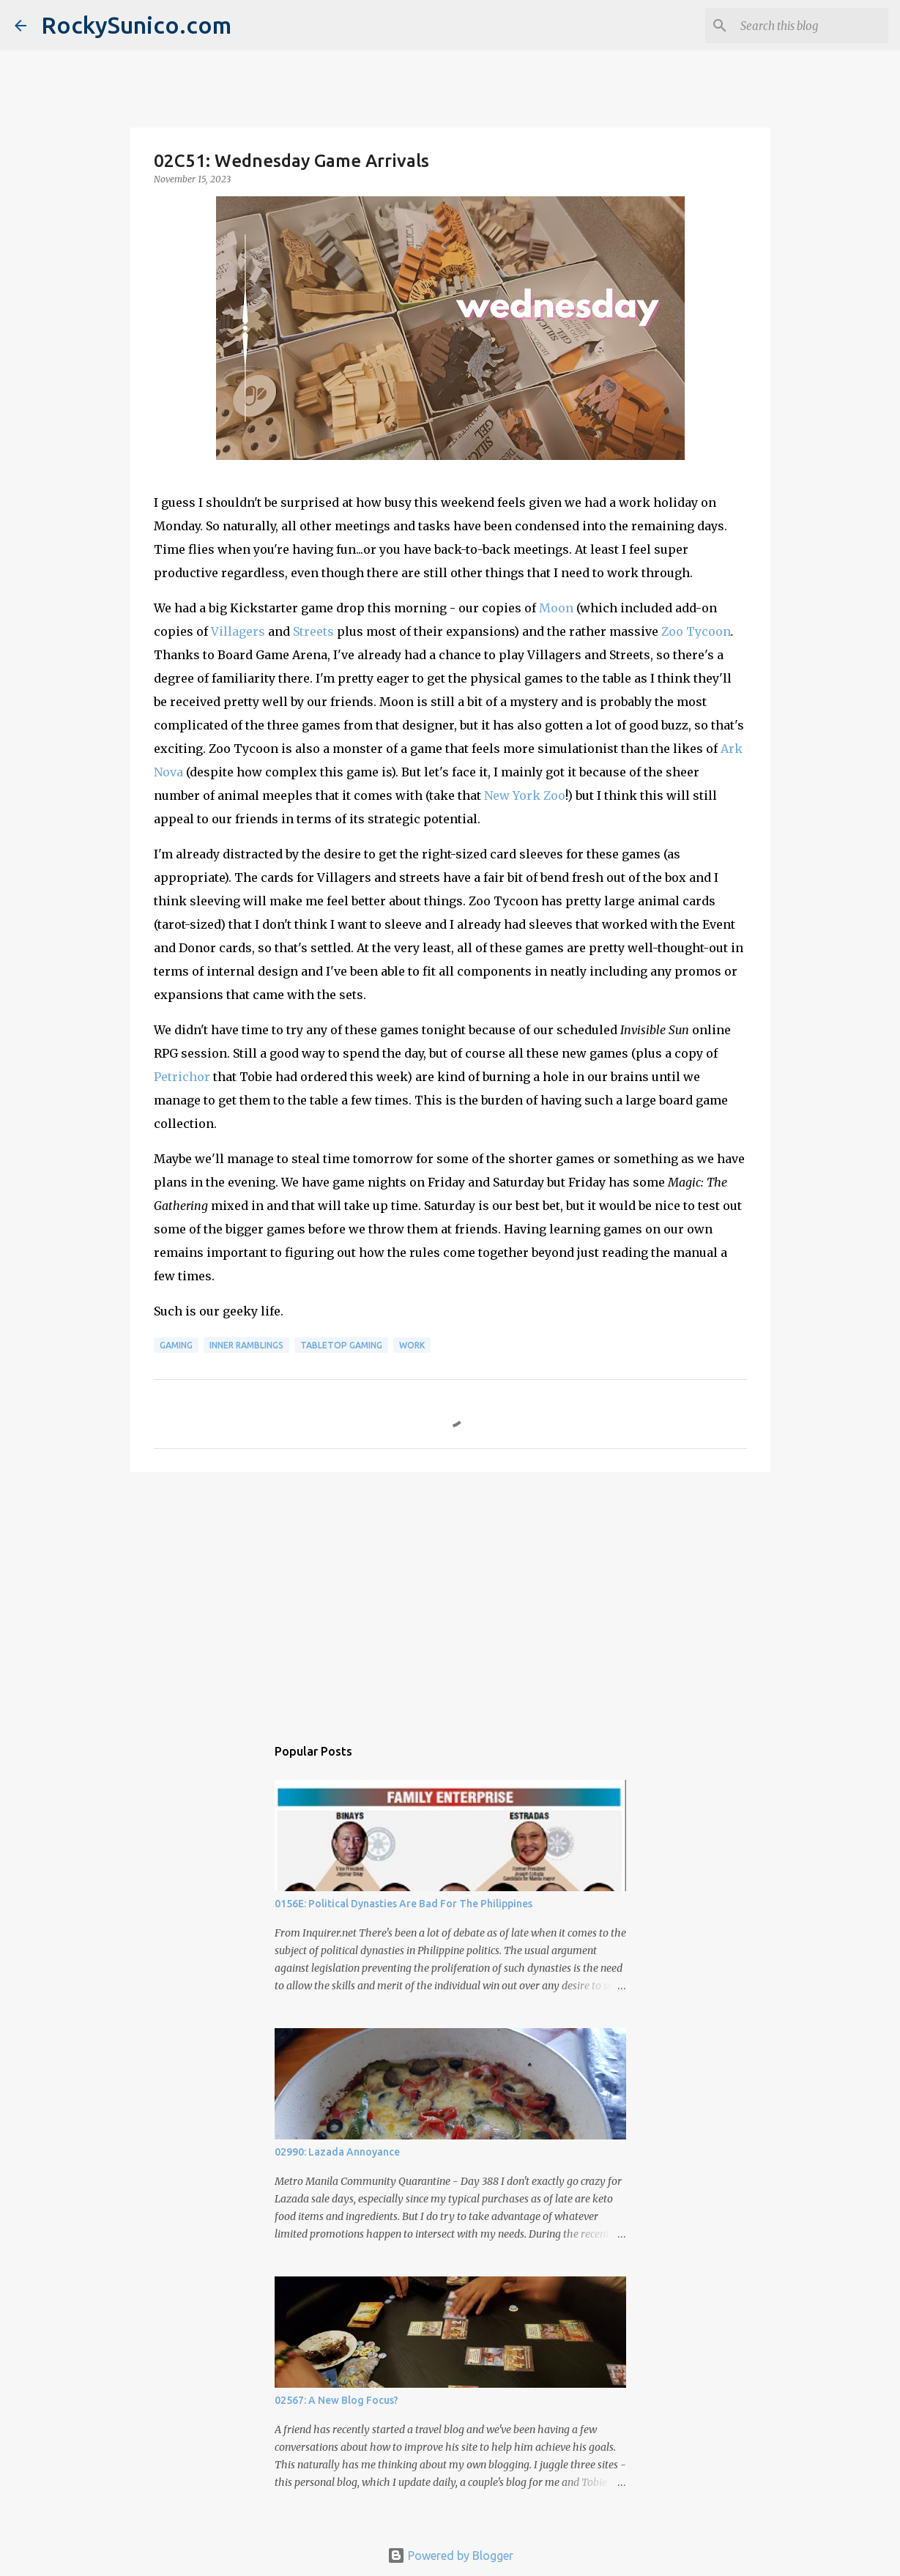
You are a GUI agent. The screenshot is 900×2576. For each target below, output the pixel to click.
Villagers (238, 631)
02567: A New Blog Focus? (336, 2400)
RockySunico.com (136, 25)
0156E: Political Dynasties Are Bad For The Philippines (403, 1903)
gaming (176, 1345)
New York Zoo (524, 795)
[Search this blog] (811, 25)
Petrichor (182, 1076)
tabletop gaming (341, 1345)
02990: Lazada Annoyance (337, 2152)
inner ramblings (246, 1345)
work (412, 1345)
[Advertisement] (450, 1596)
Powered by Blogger (450, 2555)
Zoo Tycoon (696, 631)
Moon (556, 608)
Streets (313, 631)
